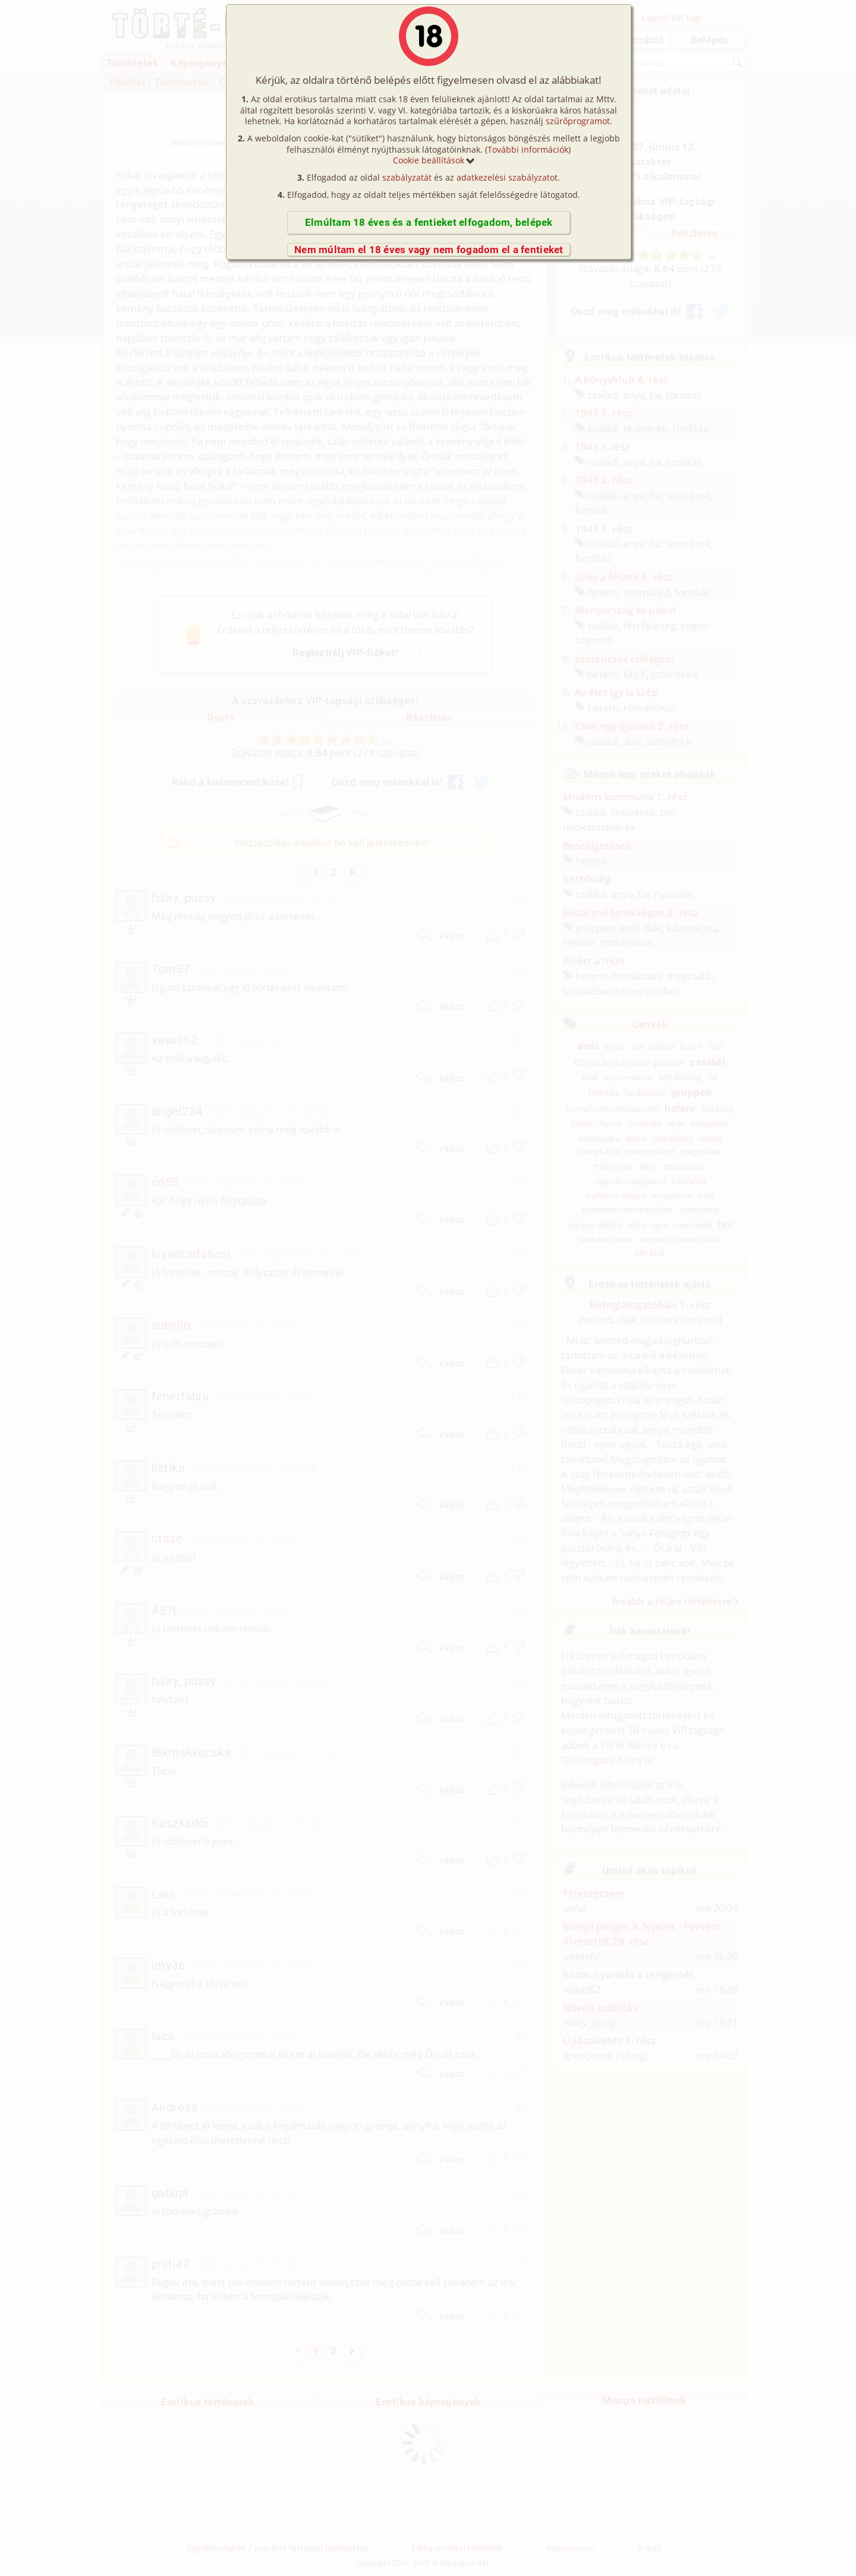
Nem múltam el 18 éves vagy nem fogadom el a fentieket (429, 250)
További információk (527, 149)
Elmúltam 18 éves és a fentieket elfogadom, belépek (429, 222)
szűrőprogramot (578, 121)
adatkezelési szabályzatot (507, 177)
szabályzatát (407, 177)
